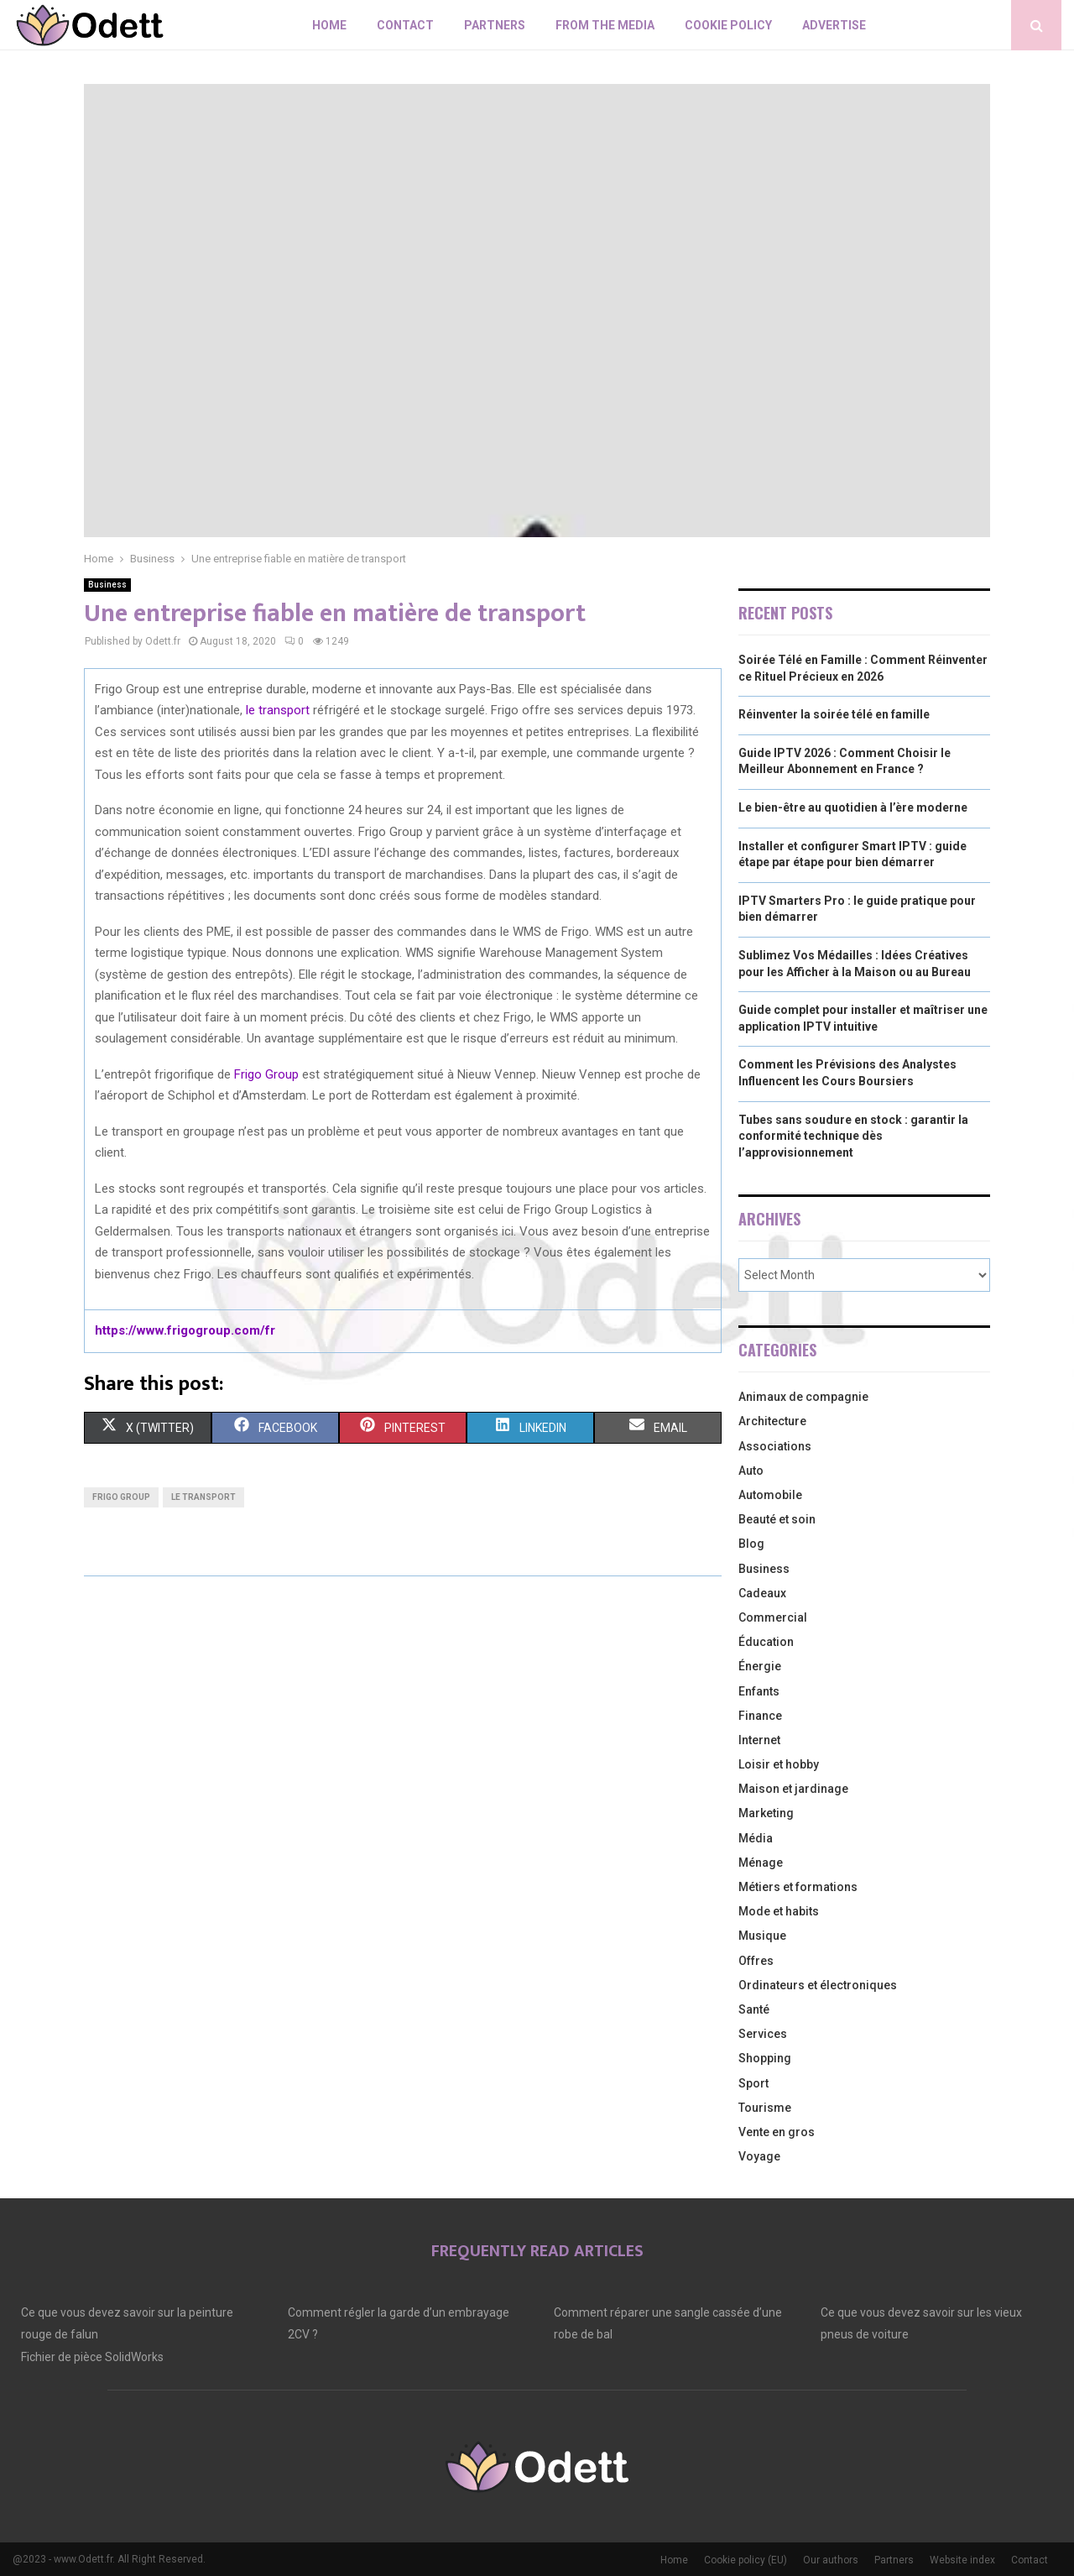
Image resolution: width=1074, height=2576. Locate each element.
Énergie (759, 1666)
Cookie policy (728, 25)
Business (107, 584)
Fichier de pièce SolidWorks (92, 2357)
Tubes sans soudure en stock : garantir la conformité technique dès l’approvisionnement (853, 1136)
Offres (756, 1960)
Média (755, 1838)
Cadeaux (762, 1593)
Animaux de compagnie (803, 1396)
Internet (759, 1740)
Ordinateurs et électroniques (817, 1985)
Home (329, 25)
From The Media (604, 25)
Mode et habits (778, 1911)
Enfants (758, 1691)
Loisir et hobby (778, 1764)
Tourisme (764, 2107)
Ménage (760, 1862)
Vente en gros (776, 2132)
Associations (774, 1446)
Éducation (766, 1642)
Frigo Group (266, 1074)
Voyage (759, 2156)
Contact (405, 25)
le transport (278, 710)
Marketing (766, 1813)
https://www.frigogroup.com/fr (185, 1330)
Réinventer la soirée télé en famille (834, 714)
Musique (762, 1935)
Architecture (772, 1421)
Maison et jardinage (793, 1788)
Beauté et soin (777, 1519)
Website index (962, 2560)
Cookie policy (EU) (745, 2560)
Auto (751, 1470)
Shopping (764, 2058)
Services (762, 2033)
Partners (494, 25)
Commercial (772, 1617)
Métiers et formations (798, 1887)
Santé (753, 2009)
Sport (753, 2083)
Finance (760, 1715)
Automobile (770, 1495)
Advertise (834, 25)
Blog (751, 1543)
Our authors (830, 2560)
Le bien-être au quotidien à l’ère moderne (852, 807)
